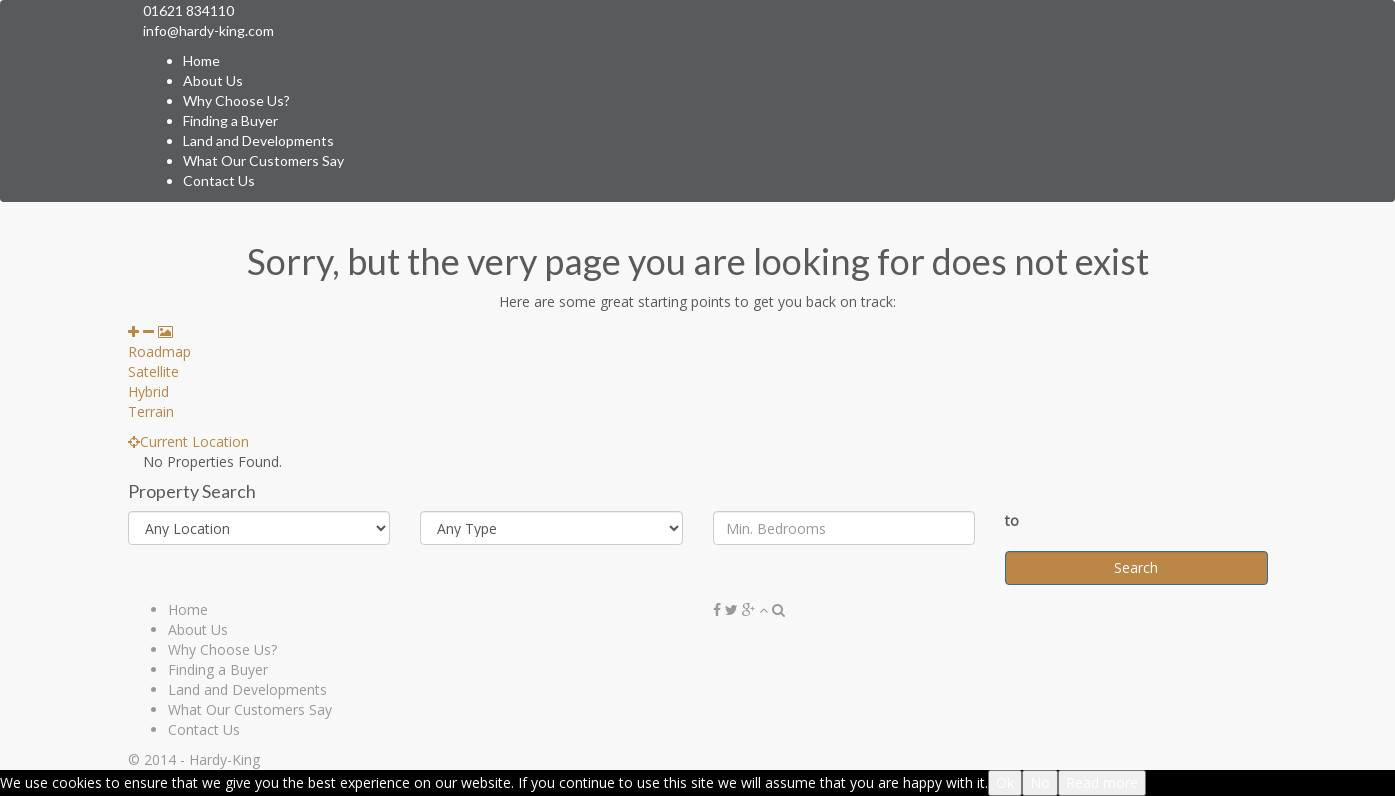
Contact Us (219, 180)
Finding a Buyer (230, 120)
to (1012, 520)
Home (201, 60)
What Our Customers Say (263, 160)
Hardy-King (224, 759)
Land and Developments (258, 140)
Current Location (188, 441)
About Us (213, 80)
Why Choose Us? (236, 100)
